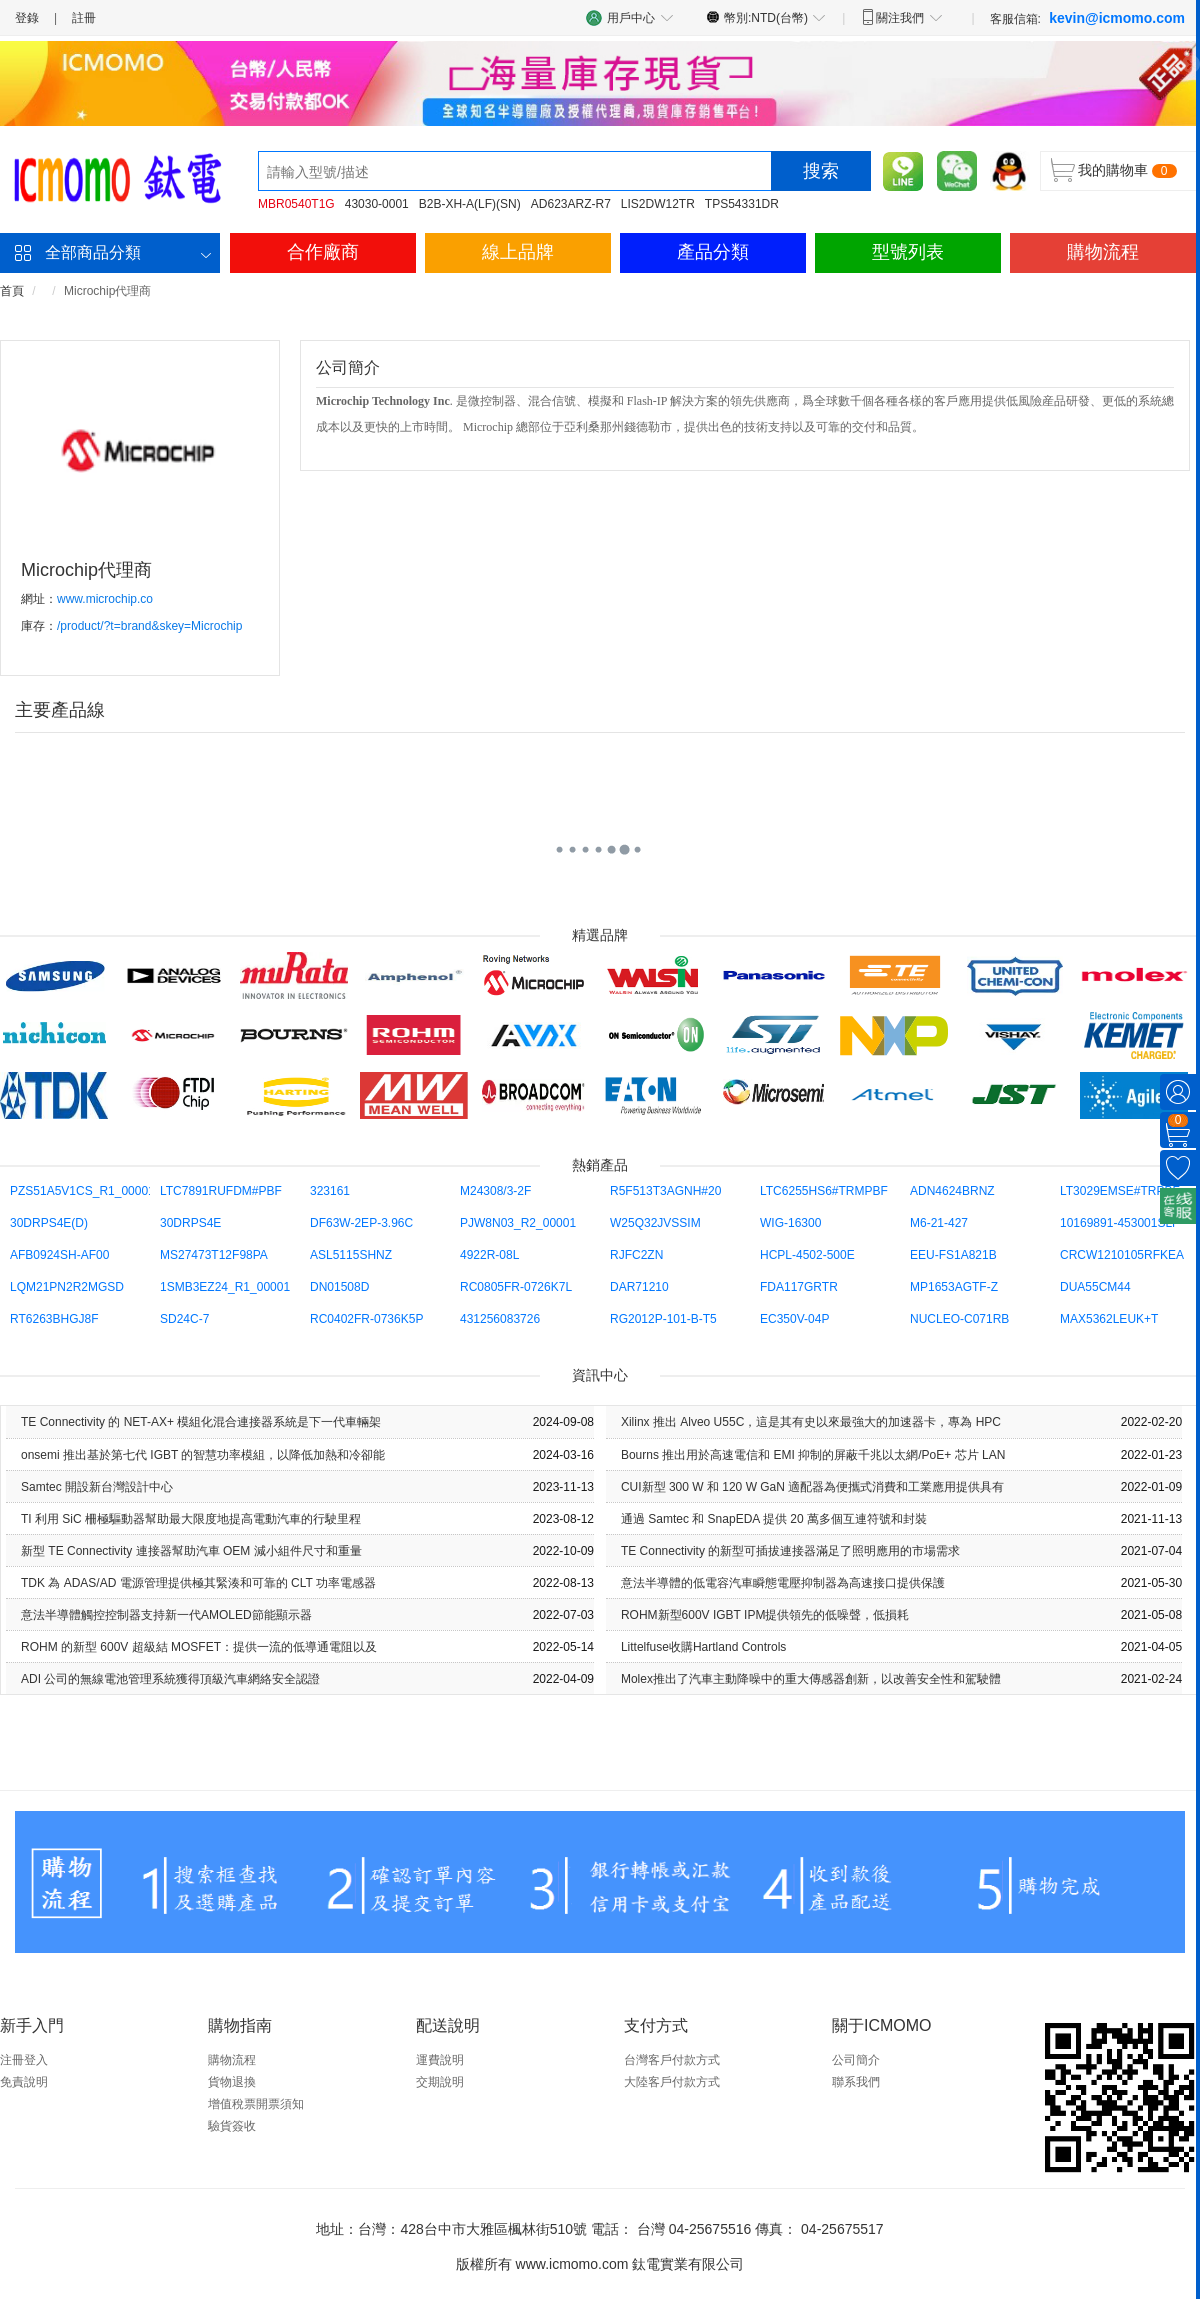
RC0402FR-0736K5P (366, 1319)
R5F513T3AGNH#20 (665, 1191)
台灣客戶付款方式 (672, 2060)
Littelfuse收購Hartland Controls (703, 1647)
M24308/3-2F (495, 1191)
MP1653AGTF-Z (954, 1287)
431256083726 (500, 1319)
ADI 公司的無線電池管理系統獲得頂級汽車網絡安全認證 (170, 1679)
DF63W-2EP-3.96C (361, 1223)
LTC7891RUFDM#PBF (221, 1191)
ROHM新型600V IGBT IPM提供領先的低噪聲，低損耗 (765, 1615)
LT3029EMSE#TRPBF (1120, 1191)
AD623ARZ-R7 (571, 204)
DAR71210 (639, 1287)
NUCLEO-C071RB (959, 1319)
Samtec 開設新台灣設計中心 (97, 1487)
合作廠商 (323, 252)
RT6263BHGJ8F (54, 1319)
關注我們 (901, 17)
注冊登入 (24, 2060)
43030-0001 (377, 204)
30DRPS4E (190, 1223)
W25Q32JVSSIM (655, 1223)
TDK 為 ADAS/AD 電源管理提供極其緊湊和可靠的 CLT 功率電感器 (198, 1583)
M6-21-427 (939, 1223)
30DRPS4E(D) (49, 1223)
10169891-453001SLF (1119, 1223)
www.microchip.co (105, 599)
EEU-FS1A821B (953, 1255)
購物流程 (1103, 252)
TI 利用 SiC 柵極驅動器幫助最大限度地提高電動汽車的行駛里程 (191, 1519)
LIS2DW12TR (658, 204)
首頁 (12, 291)
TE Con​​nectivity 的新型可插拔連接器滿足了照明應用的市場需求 (790, 1551)
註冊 (84, 18)
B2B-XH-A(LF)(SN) (470, 204)
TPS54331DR (742, 204)
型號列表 (908, 252)
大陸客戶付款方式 (672, 2082)
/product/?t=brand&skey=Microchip (149, 626)
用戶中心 (630, 17)
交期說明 (440, 2082)
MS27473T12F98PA (214, 1255)
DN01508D (339, 1287)
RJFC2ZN (636, 1255)
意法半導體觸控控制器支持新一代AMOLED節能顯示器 (166, 1615)
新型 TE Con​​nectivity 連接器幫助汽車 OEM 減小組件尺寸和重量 (191, 1551)
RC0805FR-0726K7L (516, 1287)
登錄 (27, 18)
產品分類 (713, 252)
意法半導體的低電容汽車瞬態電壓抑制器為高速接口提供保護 (783, 1583)
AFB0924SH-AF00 (59, 1255)
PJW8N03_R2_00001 (518, 1223)
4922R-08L (489, 1255)
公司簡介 (856, 2060)
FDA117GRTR (799, 1287)
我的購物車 (1113, 170)
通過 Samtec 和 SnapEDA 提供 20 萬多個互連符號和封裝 (774, 1519)
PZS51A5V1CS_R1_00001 (82, 1191)
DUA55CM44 (1095, 1287)
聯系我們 (856, 2082)
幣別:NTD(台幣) (766, 17)
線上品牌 (518, 252)
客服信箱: (1087, 18)
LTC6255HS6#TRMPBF (824, 1191)
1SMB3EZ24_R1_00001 (225, 1287)
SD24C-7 (184, 1319)
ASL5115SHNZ (351, 1255)
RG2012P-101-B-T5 (663, 1319)
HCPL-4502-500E (807, 1255)
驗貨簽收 (232, 2126)
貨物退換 (232, 2082)
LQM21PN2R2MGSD (67, 1287)
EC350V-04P (794, 1319)
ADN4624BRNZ (952, 1191)
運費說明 (440, 2060)
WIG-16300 (790, 1223)
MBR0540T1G (296, 204)
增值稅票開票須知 (256, 2104)
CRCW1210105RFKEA (1122, 1255)
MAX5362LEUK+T (1109, 1319)
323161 (330, 1191)
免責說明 (24, 2082)
